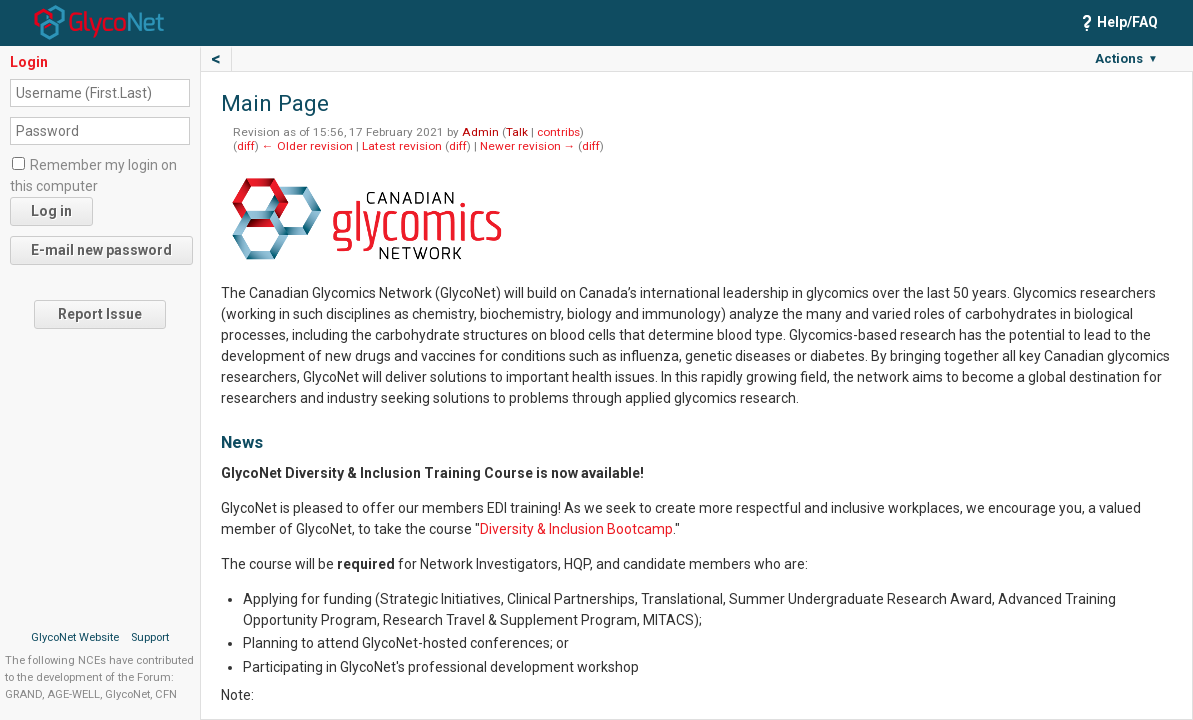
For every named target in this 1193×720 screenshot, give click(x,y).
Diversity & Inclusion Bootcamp (576, 529)
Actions (1126, 58)
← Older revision (307, 146)
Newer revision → (528, 146)
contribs (558, 132)
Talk (517, 132)
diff (246, 146)
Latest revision (402, 146)
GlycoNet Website (75, 637)
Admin (480, 132)
